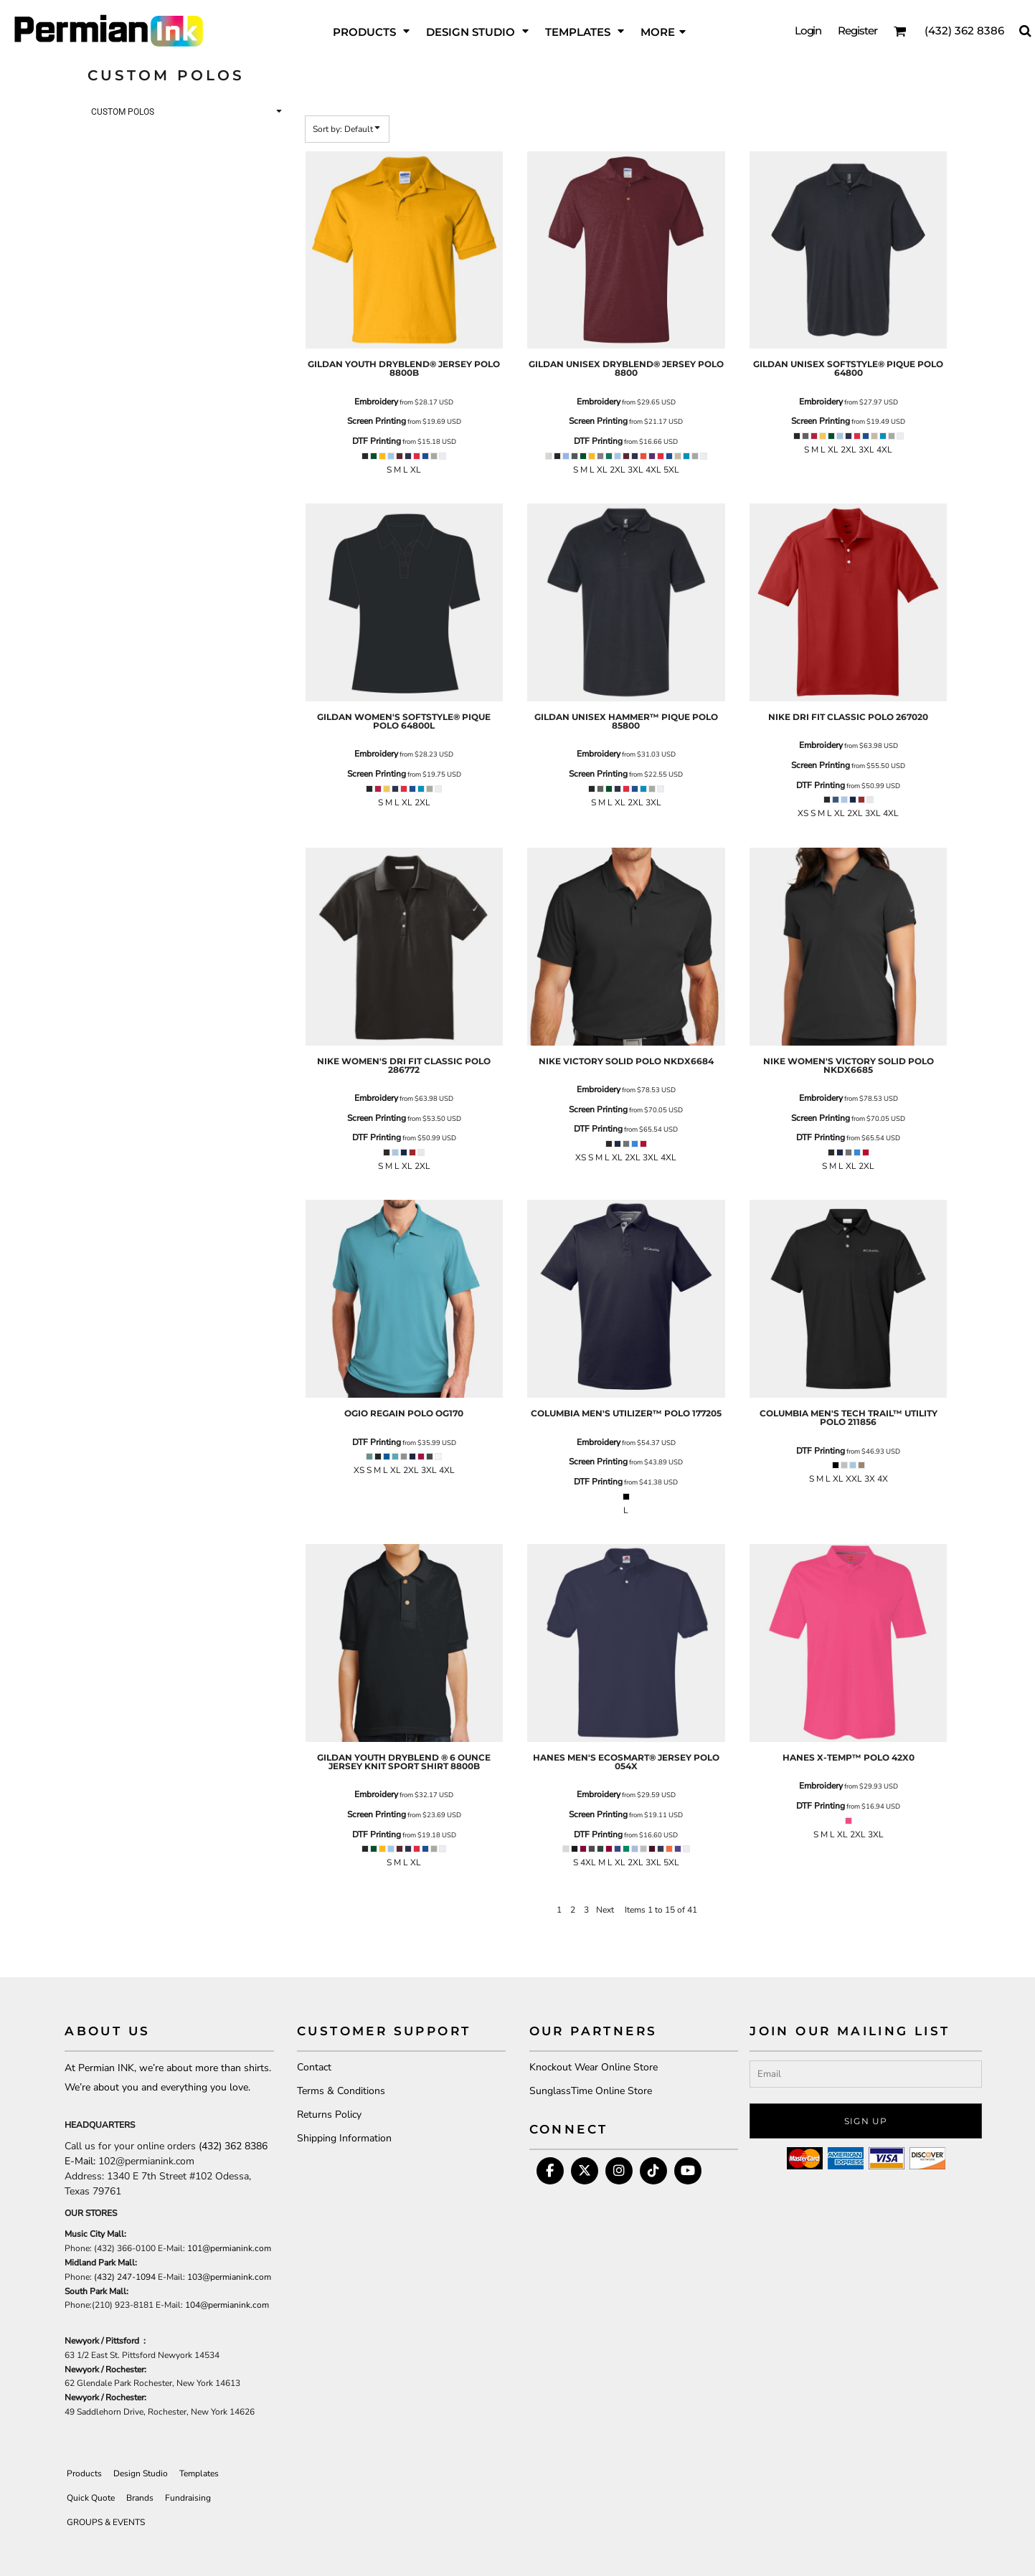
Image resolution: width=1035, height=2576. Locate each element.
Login (808, 30)
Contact (314, 2067)
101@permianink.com (229, 2248)
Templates (199, 2473)
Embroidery (376, 401)
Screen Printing (376, 421)
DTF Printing (376, 441)
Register (857, 30)
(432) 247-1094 (125, 2277)
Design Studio (140, 2473)
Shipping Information (344, 2138)
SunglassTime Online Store (590, 2091)
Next (605, 1910)
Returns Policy (329, 2114)
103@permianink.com (229, 2277)
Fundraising (188, 2498)
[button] (900, 30)
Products (84, 2473)
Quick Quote (91, 2498)
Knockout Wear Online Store (593, 2067)
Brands (139, 2498)
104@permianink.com (227, 2305)
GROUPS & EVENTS (106, 2522)
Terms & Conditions (341, 2091)
